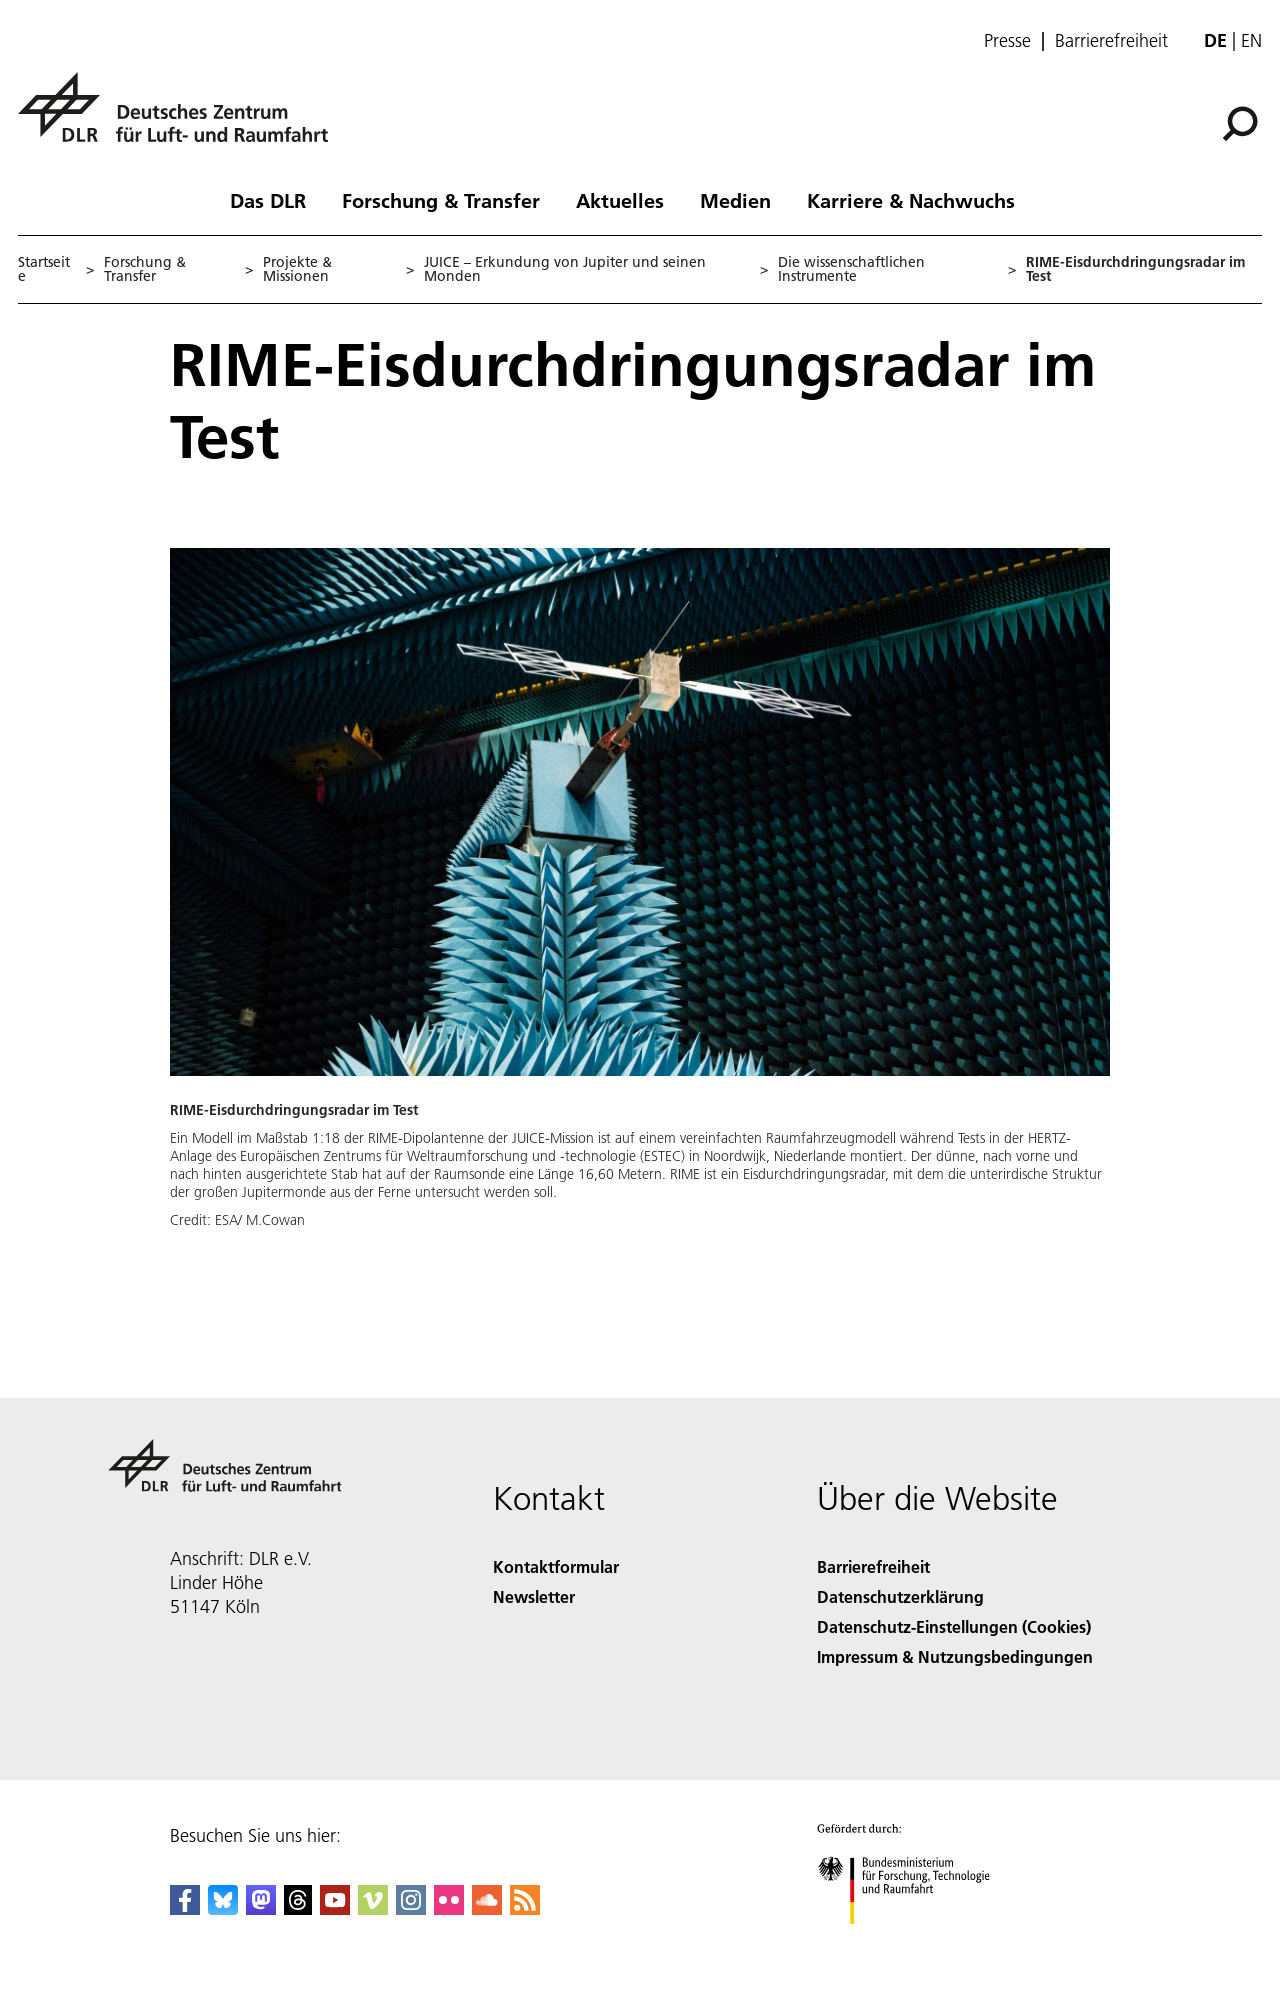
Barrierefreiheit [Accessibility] (873, 1566)
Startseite (44, 269)
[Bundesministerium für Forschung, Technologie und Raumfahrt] (914, 1941)
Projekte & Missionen (297, 269)
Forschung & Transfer (441, 200)
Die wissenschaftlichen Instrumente (851, 269)
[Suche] (1240, 124)
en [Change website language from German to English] (1251, 40)
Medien (735, 200)
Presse (1007, 41)
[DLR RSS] (525, 1908)
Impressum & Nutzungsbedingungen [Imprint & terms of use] (955, 1656)
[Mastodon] (261, 1908)
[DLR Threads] (298, 1908)
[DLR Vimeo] (373, 1908)
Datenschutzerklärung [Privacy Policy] (900, 1596)
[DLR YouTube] (335, 1908)
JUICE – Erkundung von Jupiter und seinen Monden (565, 269)
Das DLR (268, 200)
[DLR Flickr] (449, 1908)
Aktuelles (620, 200)
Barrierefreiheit (1111, 41)
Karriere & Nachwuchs (911, 200)
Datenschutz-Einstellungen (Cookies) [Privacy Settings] (954, 1626)
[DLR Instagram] (411, 1908)
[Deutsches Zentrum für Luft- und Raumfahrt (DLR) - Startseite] (181, 118)
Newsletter (534, 1596)
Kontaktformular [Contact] (556, 1566)
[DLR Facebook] (185, 1908)
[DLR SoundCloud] (487, 1908)
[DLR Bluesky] (223, 1908)
